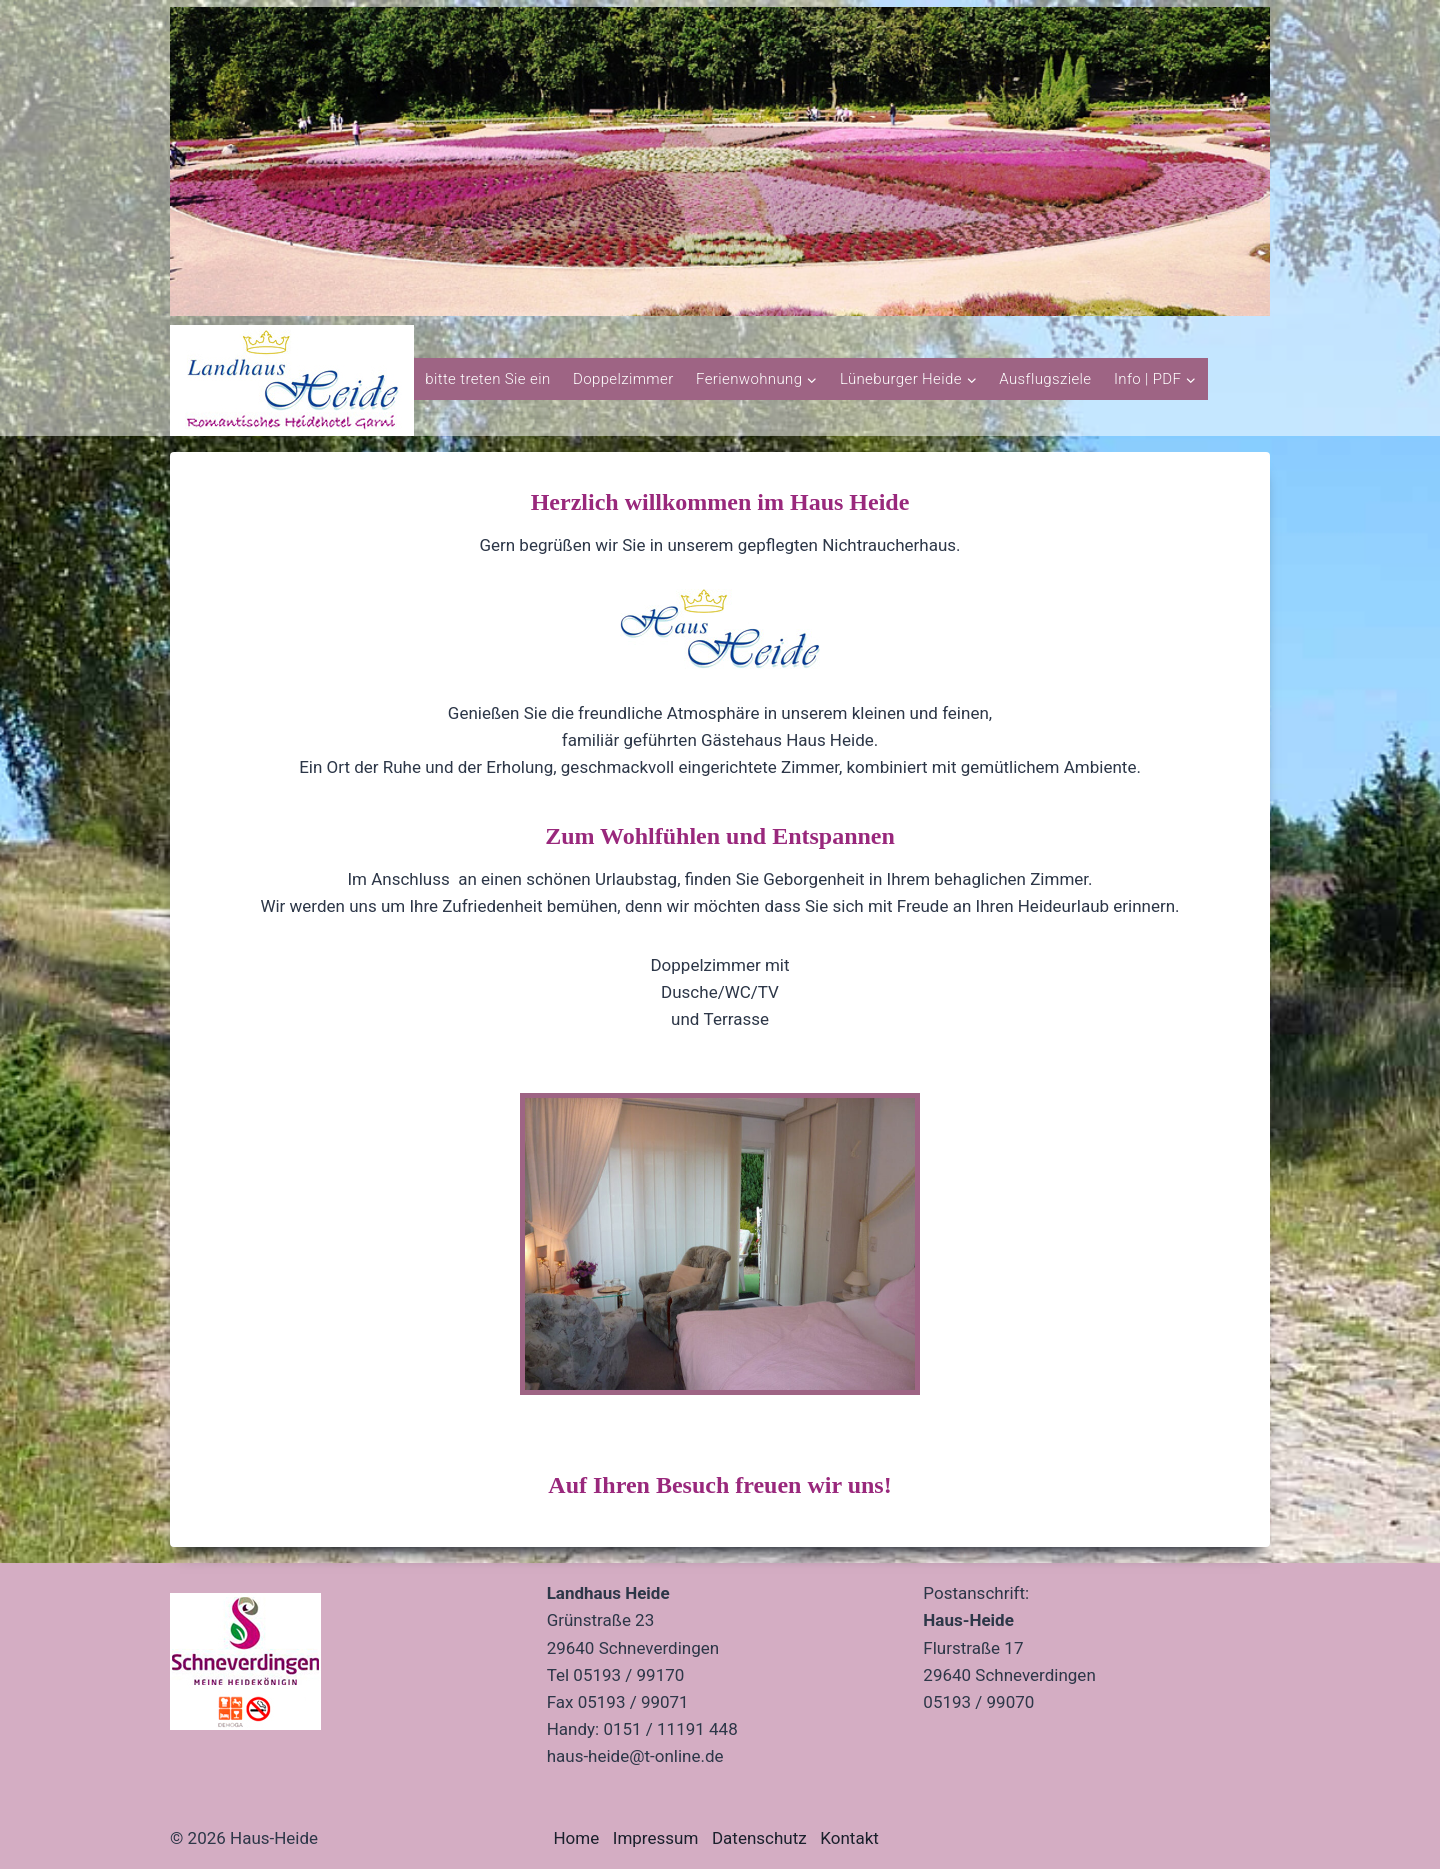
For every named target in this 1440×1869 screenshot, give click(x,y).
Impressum (656, 1838)
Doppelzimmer (623, 379)
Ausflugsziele (1045, 379)
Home (576, 1838)
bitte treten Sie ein (487, 379)
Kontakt (849, 1838)
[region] (720, 161)
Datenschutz (759, 1838)
